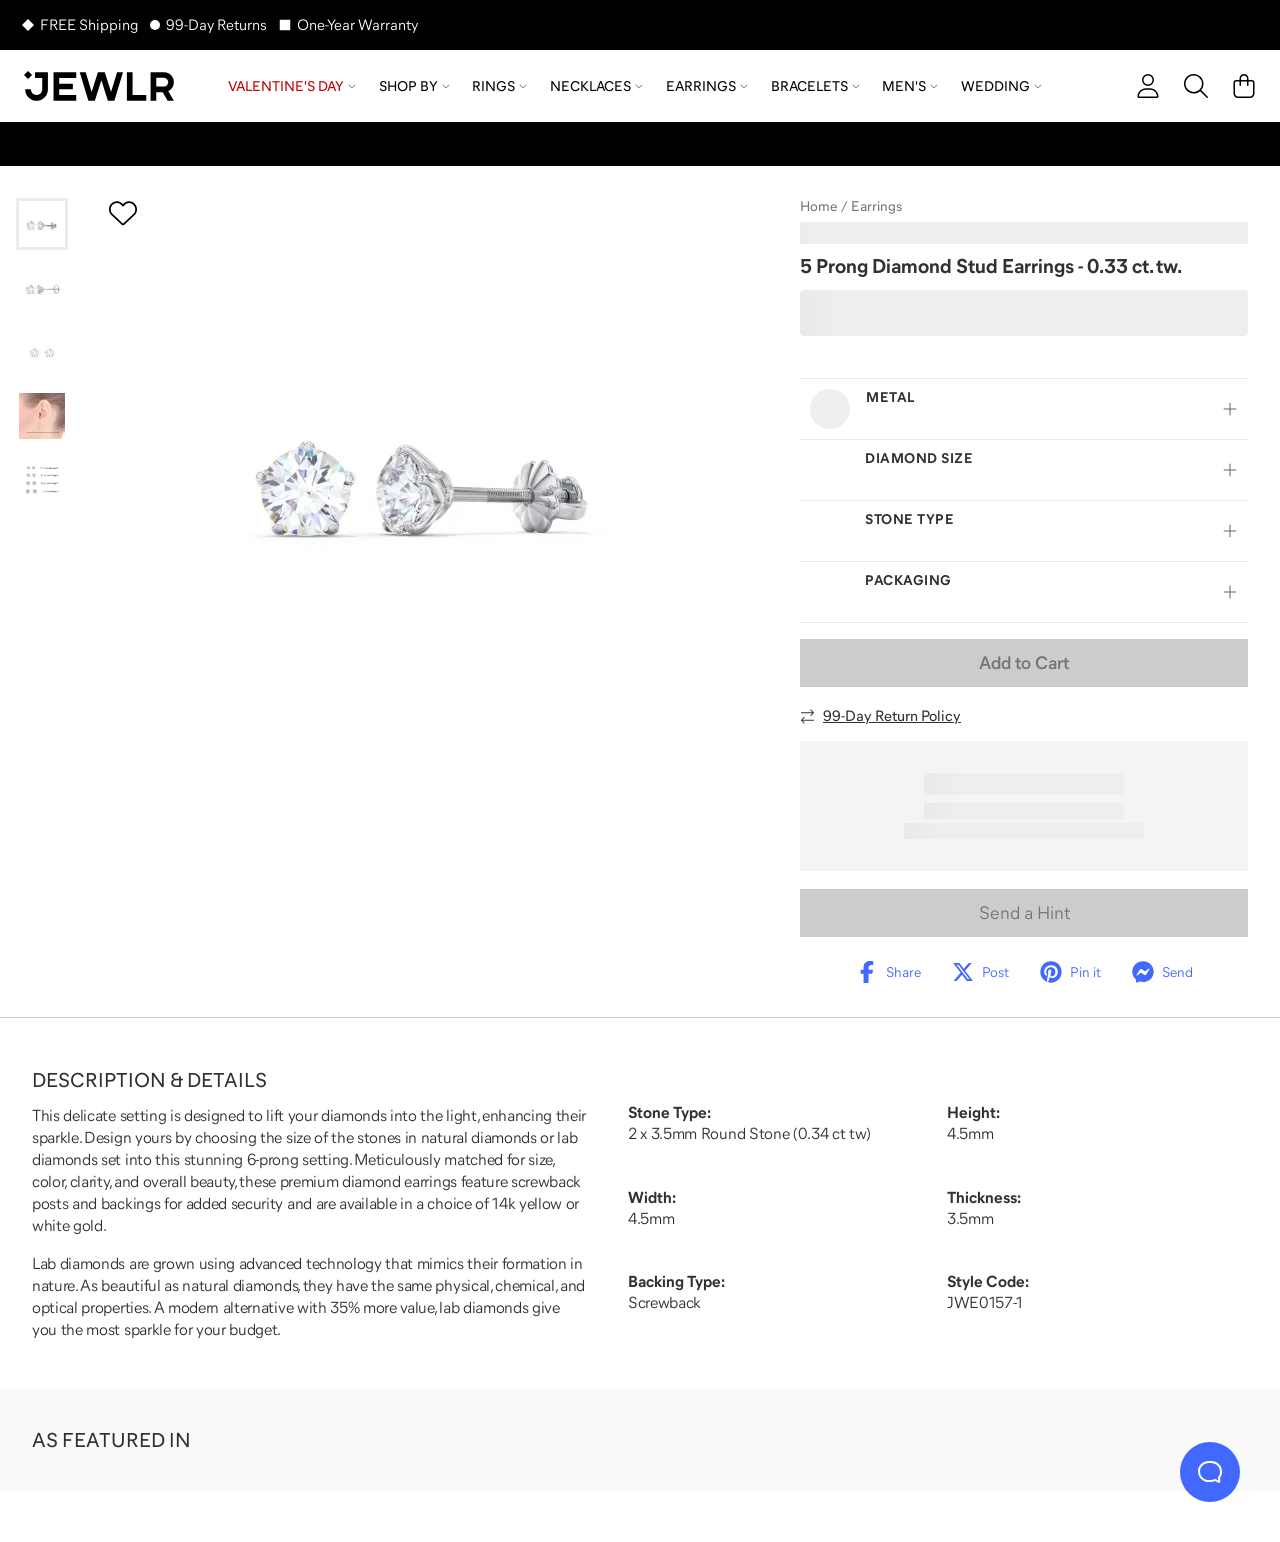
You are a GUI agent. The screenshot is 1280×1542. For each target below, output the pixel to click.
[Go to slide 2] (42, 288)
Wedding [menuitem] (1001, 86)
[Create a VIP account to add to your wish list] (123, 213)
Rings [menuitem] (499, 86)
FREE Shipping (89, 24)
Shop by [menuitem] (414, 86)
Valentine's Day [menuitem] (292, 86)
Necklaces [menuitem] (596, 86)
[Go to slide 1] (42, 224)
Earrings (876, 206)
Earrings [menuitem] (707, 86)
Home (818, 206)
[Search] (1196, 86)
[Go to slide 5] (42, 480)
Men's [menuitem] (910, 86)
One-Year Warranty (357, 24)
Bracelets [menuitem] (815, 86)
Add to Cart (1024, 663)
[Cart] (1244, 86)
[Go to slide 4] (42, 416)
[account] (1148, 86)
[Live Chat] (1210, 1472)
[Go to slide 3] (42, 352)
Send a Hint (1024, 913)
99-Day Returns (216, 24)
